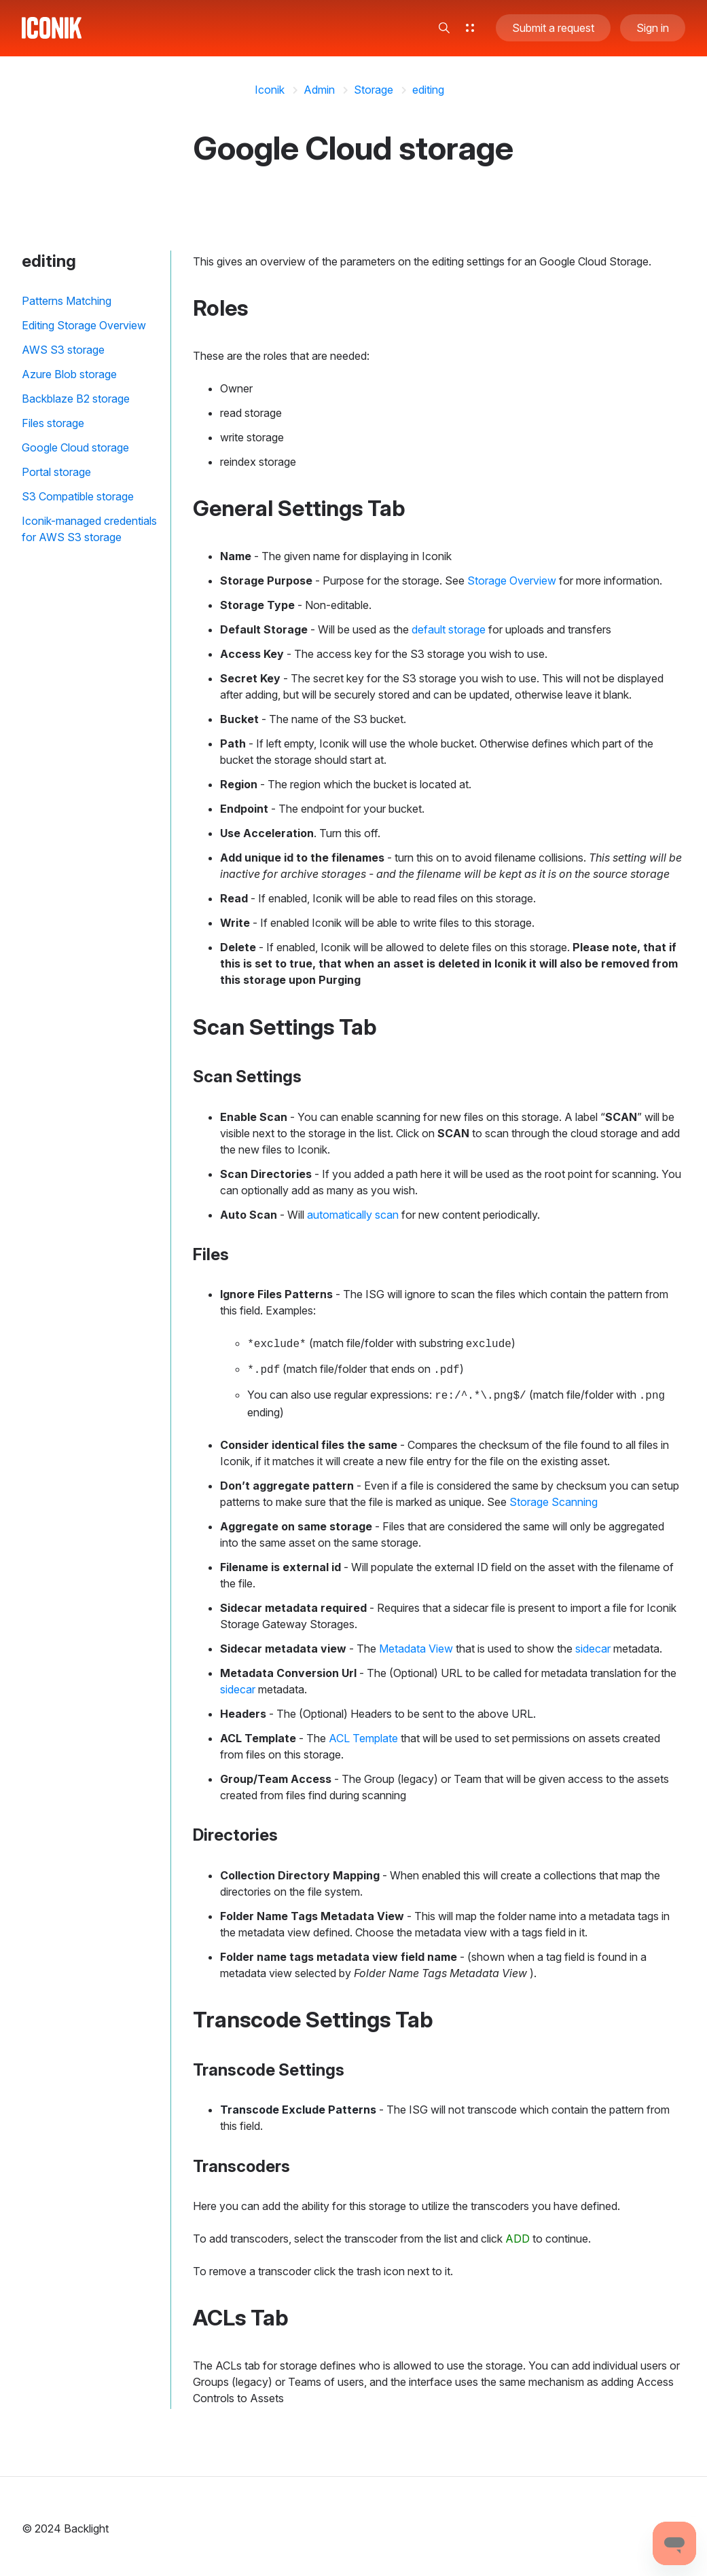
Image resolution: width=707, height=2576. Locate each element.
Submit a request (553, 30)
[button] (444, 29)
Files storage (53, 423)
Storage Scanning (553, 1498)
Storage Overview (511, 580)
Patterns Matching (66, 301)
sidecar (593, 1644)
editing (428, 89)
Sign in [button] (652, 30)
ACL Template (363, 1734)
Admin (319, 89)
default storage (449, 629)
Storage (373, 89)
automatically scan (353, 1214)
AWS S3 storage (63, 349)
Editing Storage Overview (84, 325)
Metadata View (416, 1644)
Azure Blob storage (69, 374)
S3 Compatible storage (78, 496)
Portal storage (56, 472)
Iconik (270, 89)
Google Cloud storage (75, 447)
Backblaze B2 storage (76, 398)
